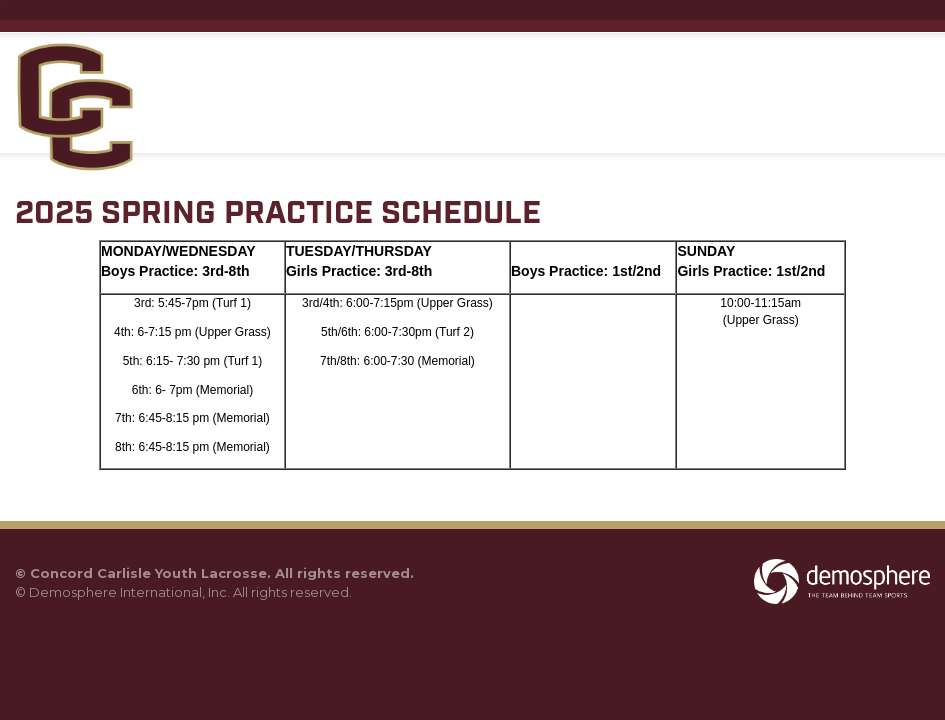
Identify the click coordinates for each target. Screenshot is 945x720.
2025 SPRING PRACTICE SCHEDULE (278, 214)
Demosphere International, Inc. (129, 592)
